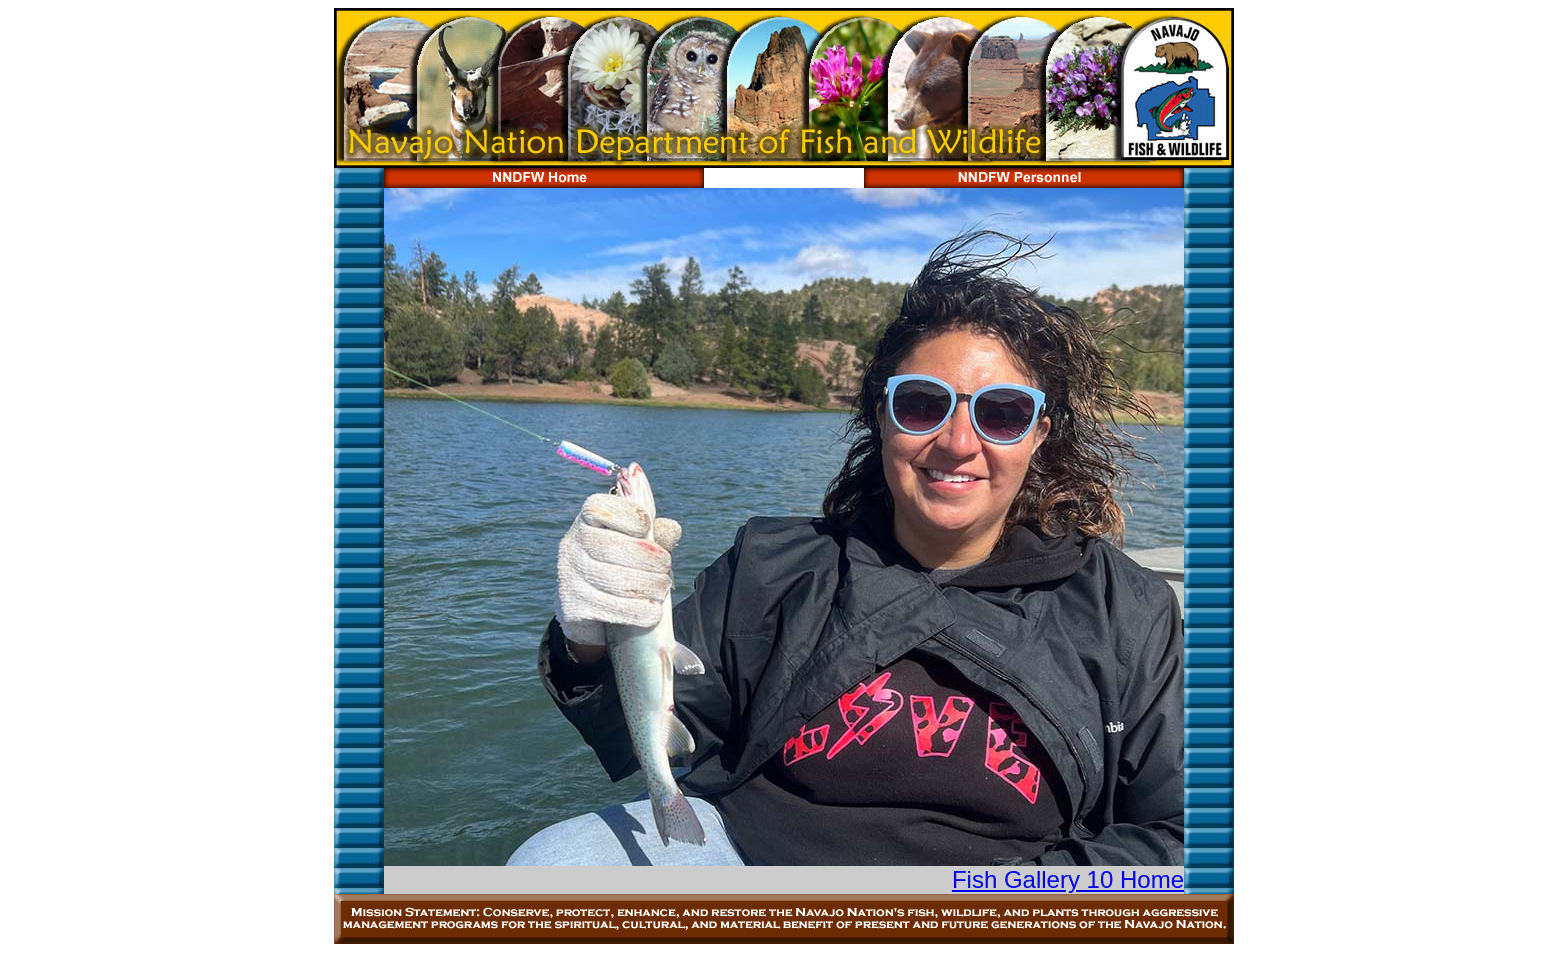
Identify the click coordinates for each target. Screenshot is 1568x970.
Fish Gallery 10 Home (1068, 879)
